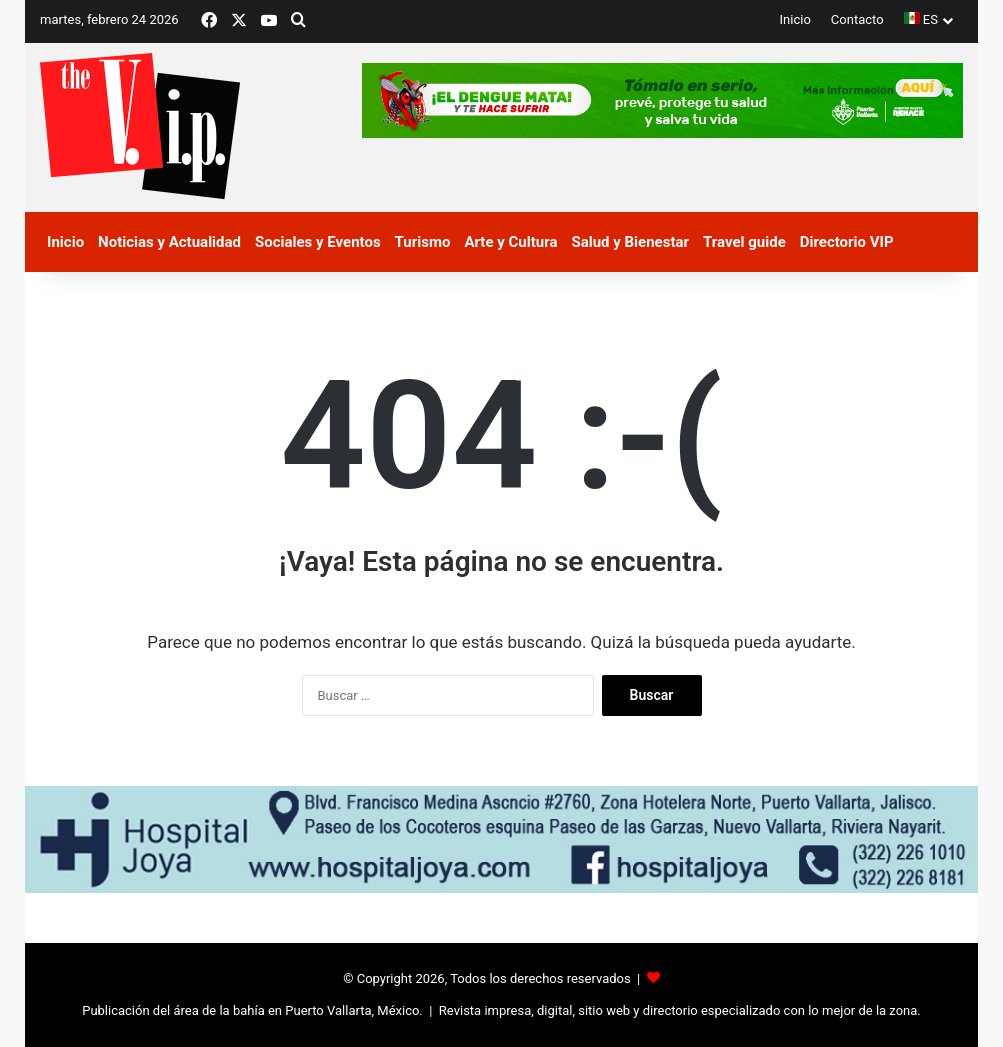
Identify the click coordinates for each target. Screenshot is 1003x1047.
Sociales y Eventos (318, 242)
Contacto (857, 19)
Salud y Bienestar (630, 242)
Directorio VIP (847, 242)
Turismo (423, 242)
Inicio (795, 19)
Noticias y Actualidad (169, 242)
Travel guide (744, 242)
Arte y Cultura (510, 242)
